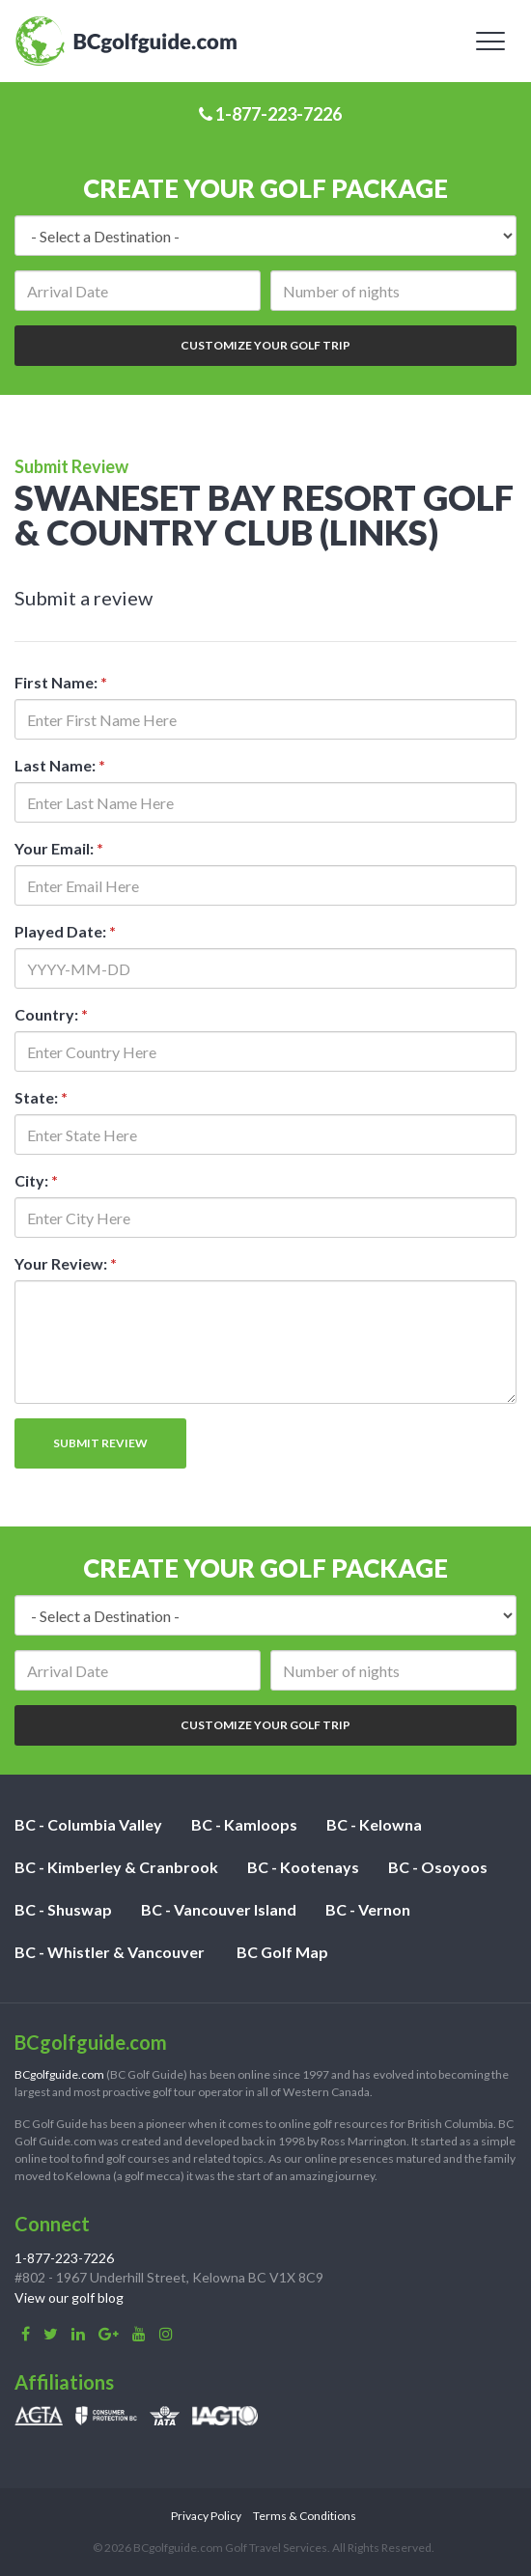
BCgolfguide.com (59, 2074)
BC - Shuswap (63, 1909)
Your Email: (58, 848)
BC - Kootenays (303, 1867)
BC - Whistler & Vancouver (109, 1952)
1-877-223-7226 (270, 114)
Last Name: (59, 765)
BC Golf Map (282, 1952)
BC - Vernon (367, 1909)
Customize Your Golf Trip (265, 345)
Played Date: (65, 931)
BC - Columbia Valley (88, 1824)
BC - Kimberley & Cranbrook (116, 1867)
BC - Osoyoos (438, 1867)
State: (41, 1097)
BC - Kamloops (244, 1824)
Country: (51, 1014)
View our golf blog (69, 2297)
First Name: (60, 682)
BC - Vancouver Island (218, 1909)
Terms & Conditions (304, 2515)
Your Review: (65, 1263)
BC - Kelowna (374, 1824)
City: (36, 1180)
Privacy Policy (206, 2515)
